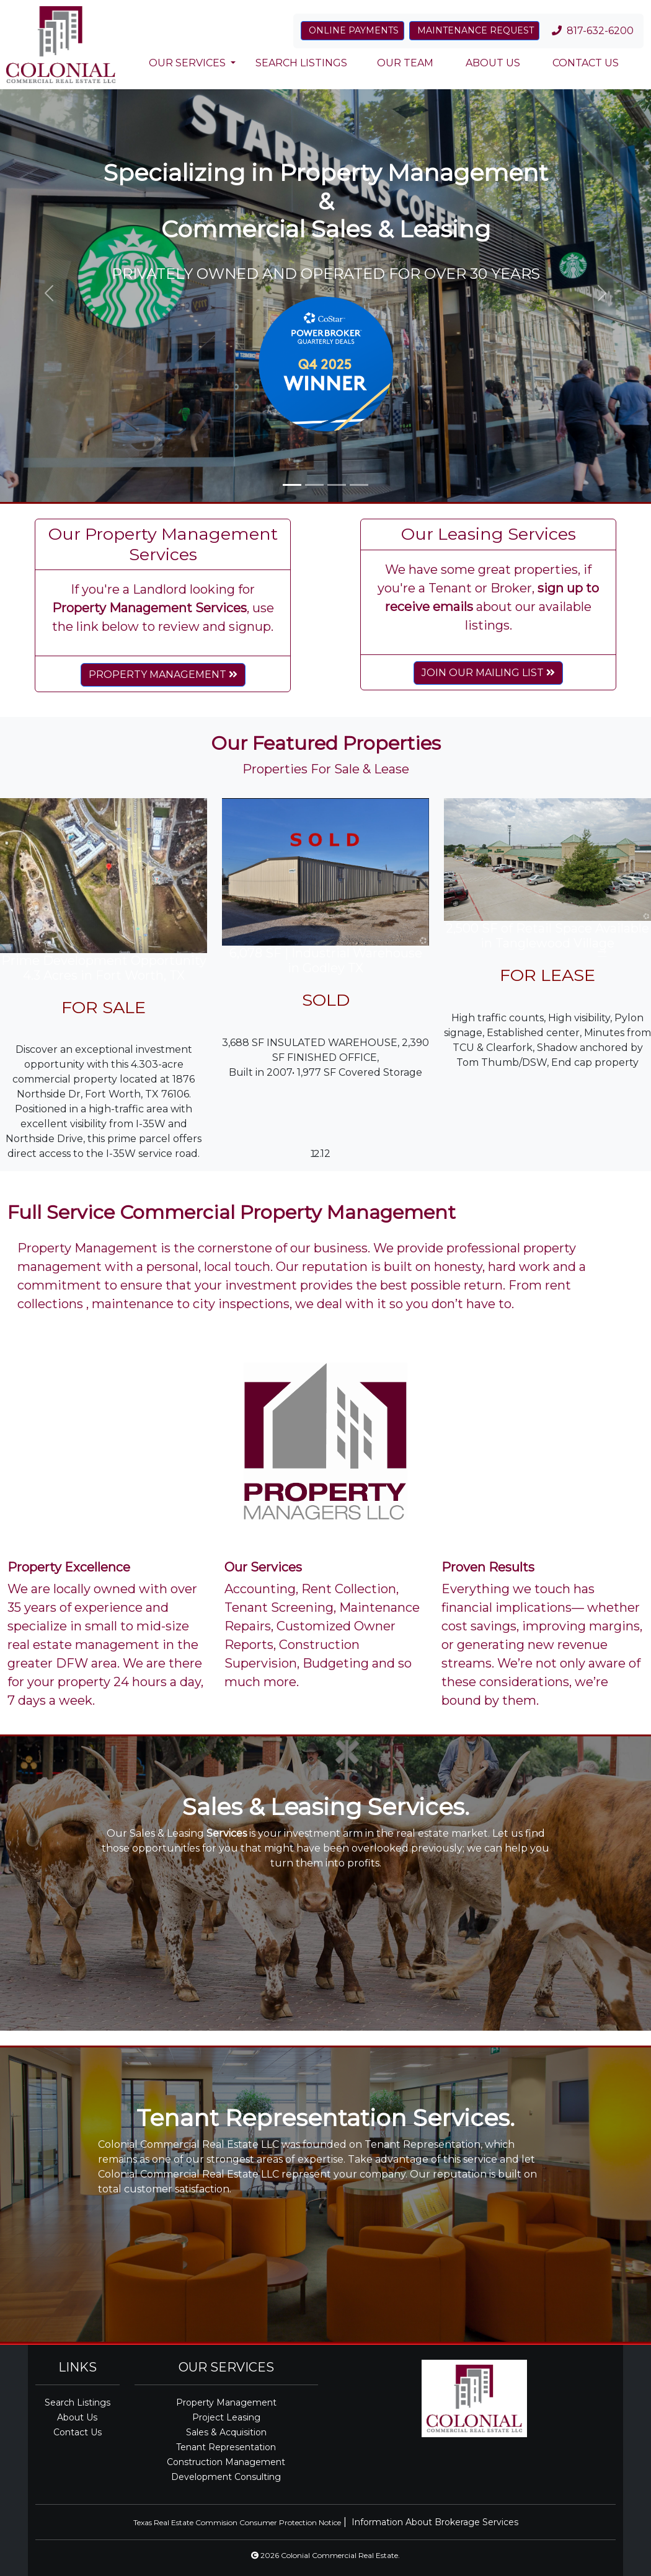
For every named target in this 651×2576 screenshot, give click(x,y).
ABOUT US (491, 63)
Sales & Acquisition (226, 2432)
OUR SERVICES (187, 63)
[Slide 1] (292, 485)
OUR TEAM (405, 63)
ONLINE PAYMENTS (352, 30)
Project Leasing (226, 2417)
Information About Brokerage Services (435, 2522)
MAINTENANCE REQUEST (474, 30)
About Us (77, 2417)
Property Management (226, 2402)
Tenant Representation (226, 2447)
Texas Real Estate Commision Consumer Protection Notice (237, 2522)
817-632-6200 (594, 31)
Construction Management (226, 2462)
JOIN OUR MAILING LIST (488, 673)
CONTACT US (584, 63)
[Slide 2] (314, 485)
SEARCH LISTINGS (301, 63)
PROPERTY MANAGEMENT (163, 674)
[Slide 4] (359, 485)
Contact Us (77, 2432)
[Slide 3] (336, 485)
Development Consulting (226, 2476)
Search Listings (77, 2402)
